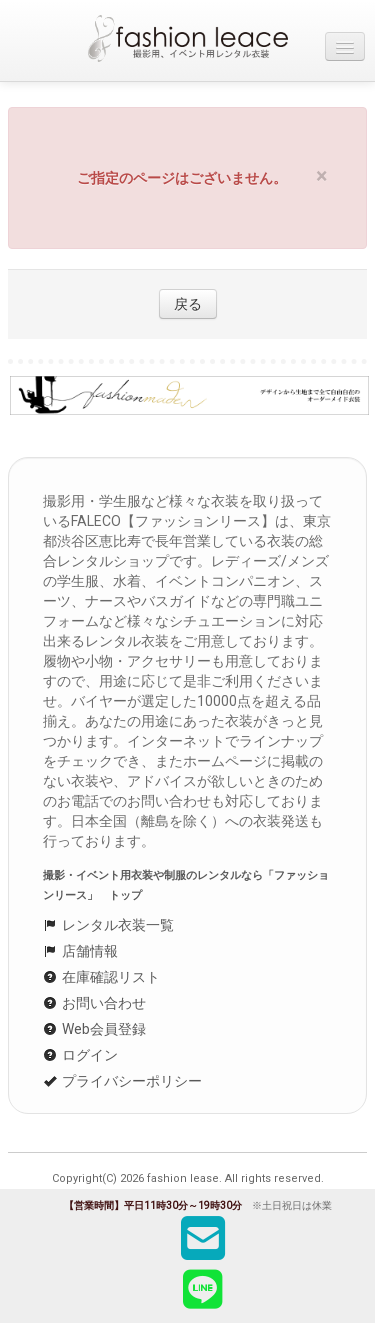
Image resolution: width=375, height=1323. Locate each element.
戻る (188, 304)
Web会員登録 (94, 1029)
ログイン (80, 1055)
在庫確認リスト (101, 977)
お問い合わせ (94, 1003)
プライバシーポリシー (122, 1081)
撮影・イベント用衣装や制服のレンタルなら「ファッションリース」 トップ (186, 885)
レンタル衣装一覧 (108, 925)
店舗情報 (80, 951)
